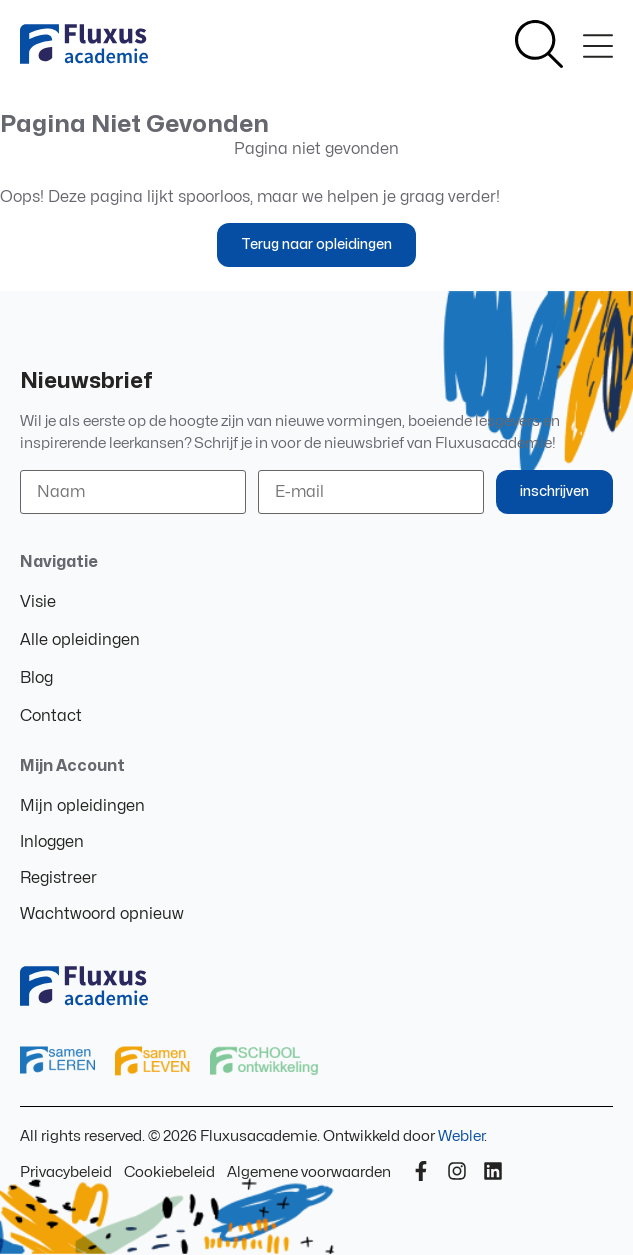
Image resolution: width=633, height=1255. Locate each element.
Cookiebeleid (169, 1172)
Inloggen (52, 842)
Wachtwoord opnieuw (102, 914)
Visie (38, 602)
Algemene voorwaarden (309, 1172)
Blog (36, 678)
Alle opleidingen (80, 640)
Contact (51, 716)
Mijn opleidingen (82, 806)
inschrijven (554, 491)
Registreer (58, 878)
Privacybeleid (66, 1172)
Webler (461, 1136)
